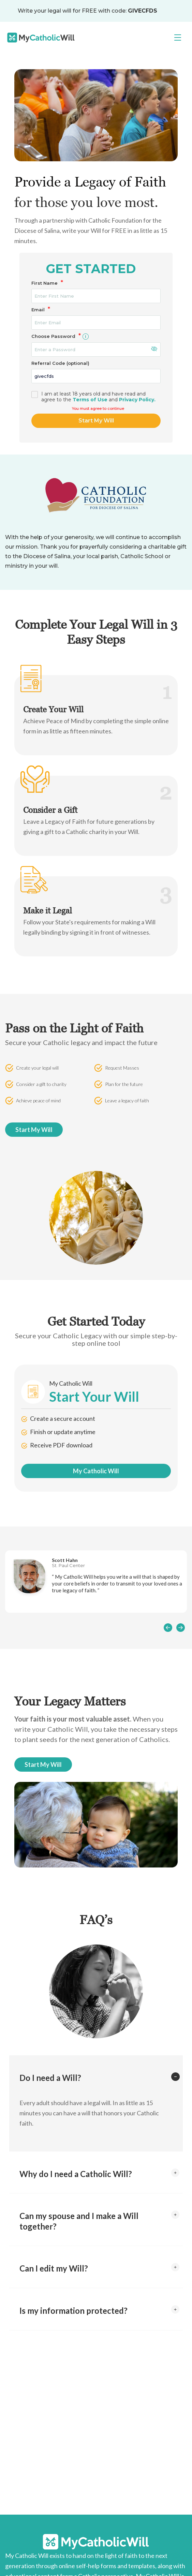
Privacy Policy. (137, 400)
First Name (47, 283)
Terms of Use (90, 400)
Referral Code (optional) (60, 363)
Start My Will (96, 420)
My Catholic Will (96, 1471)
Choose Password (60, 336)
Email (40, 310)
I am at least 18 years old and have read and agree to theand (98, 397)
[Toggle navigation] (177, 37)
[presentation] (168, 1627)
